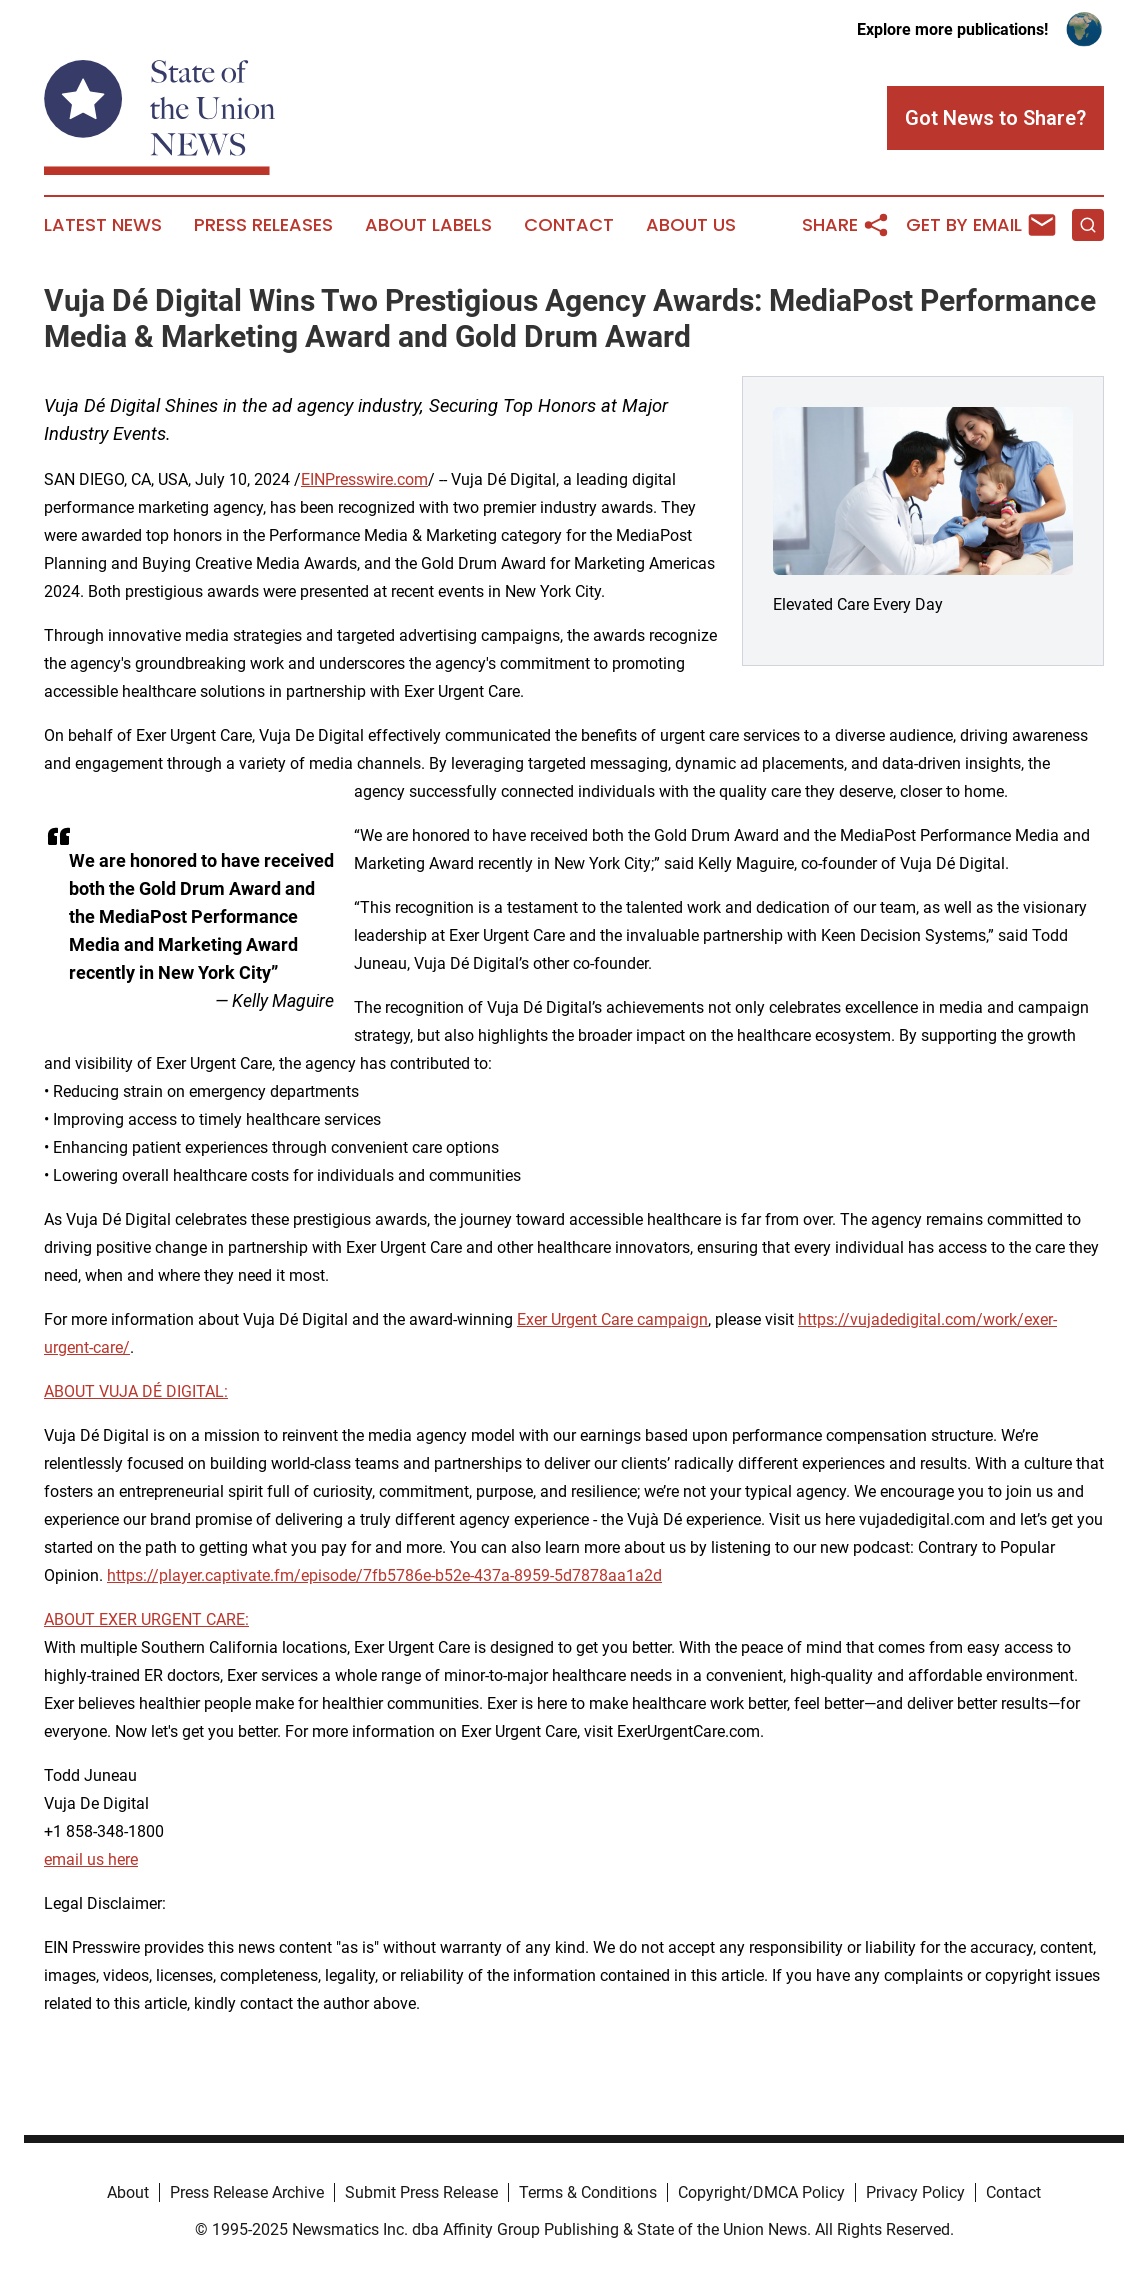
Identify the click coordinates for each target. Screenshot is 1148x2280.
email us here (91, 1859)
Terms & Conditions (588, 2192)
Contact (569, 225)
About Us (691, 225)
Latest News (103, 225)
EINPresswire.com (364, 479)
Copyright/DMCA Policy (761, 2192)
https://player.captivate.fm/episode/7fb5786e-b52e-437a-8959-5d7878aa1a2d (384, 1575)
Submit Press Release (421, 2192)
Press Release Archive (247, 2192)
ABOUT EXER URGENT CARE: (146, 1619)
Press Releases (263, 225)
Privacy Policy (915, 2192)
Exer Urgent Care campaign (612, 1319)
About (128, 2192)
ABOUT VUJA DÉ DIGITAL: (136, 1391)
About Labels (428, 225)
